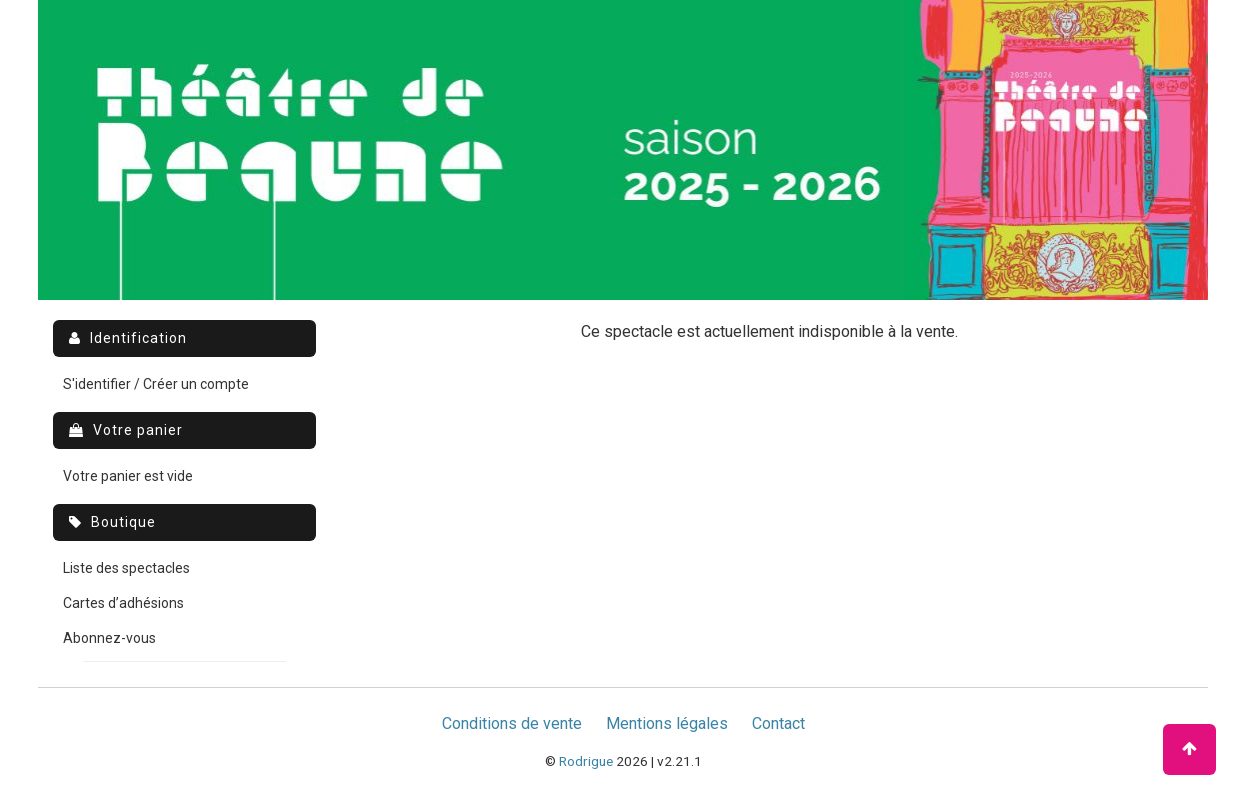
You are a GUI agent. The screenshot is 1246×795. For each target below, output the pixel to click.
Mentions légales (667, 723)
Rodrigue (586, 761)
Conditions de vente (512, 723)
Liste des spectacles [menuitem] (126, 568)
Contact (778, 723)
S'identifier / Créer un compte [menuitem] (156, 384)
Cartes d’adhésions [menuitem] (123, 603)
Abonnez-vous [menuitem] (109, 638)
